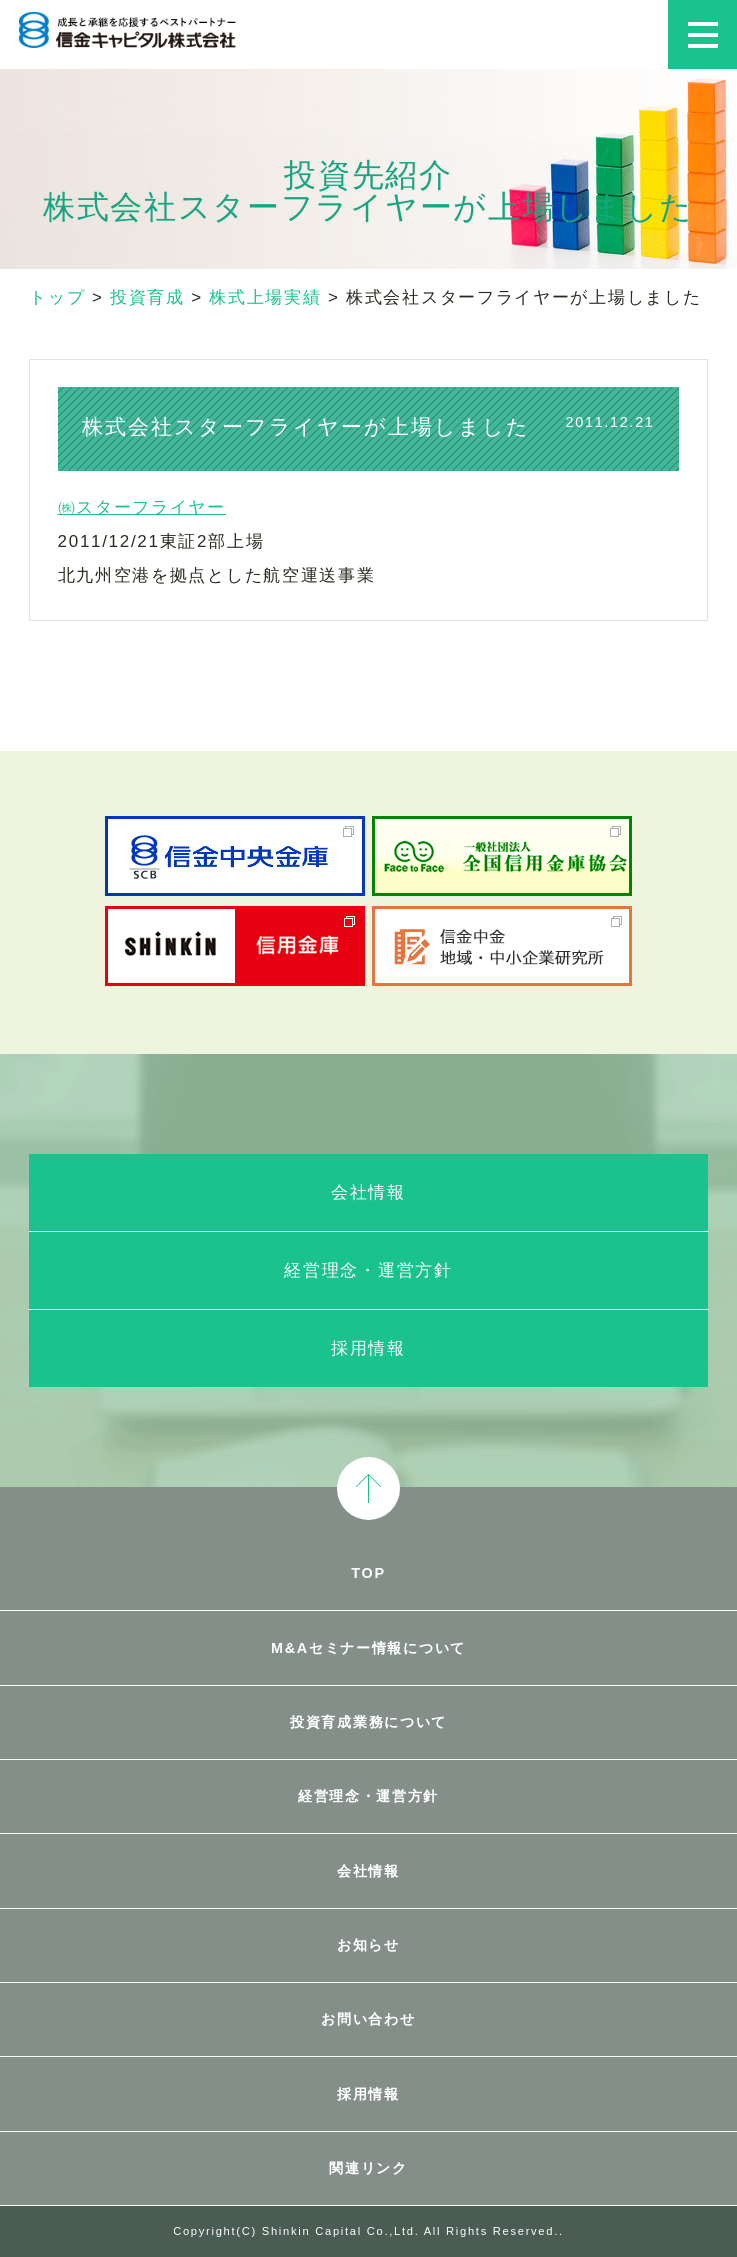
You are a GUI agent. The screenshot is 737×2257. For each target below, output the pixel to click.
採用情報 (368, 1348)
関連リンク (368, 2168)
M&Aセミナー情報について (368, 1648)
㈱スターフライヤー (142, 507)
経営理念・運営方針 (368, 1270)
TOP (368, 1573)
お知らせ (368, 1945)
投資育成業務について (368, 1722)
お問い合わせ (368, 2019)
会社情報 (368, 1192)
